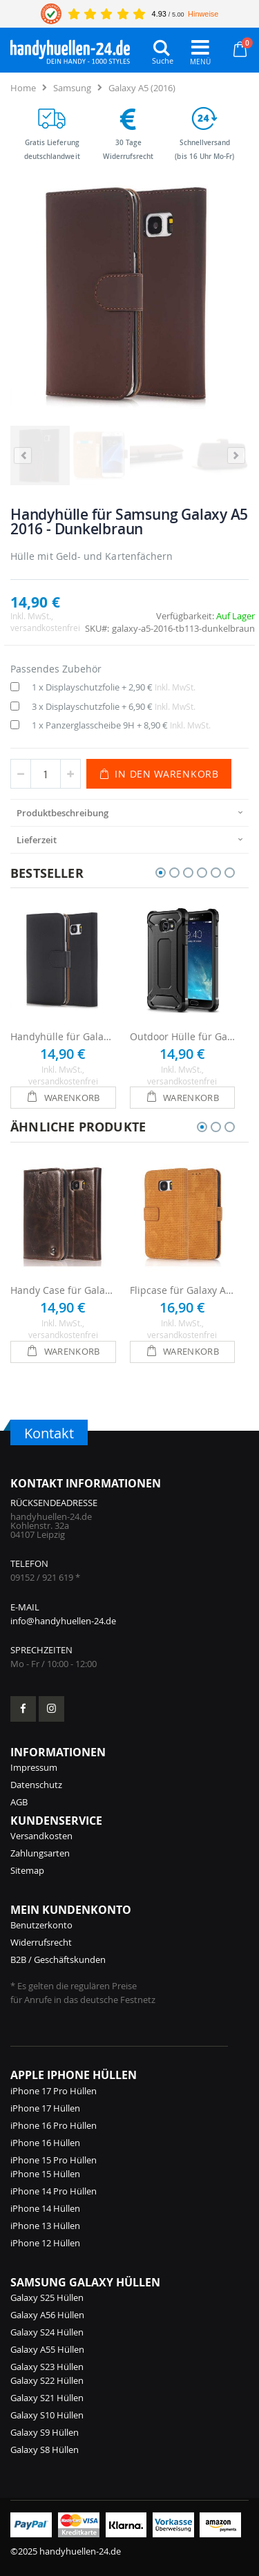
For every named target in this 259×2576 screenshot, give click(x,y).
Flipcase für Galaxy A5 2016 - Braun (183, 1290)
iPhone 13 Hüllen (45, 2225)
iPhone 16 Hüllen (45, 2142)
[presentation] (129, 812)
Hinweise (203, 14)
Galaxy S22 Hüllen (47, 2380)
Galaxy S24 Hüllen (47, 2332)
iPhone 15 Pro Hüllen (53, 2160)
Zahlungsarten (40, 1853)
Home (23, 88)
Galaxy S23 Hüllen (47, 2366)
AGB (19, 1802)
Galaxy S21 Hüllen (47, 2397)
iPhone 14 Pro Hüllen (53, 2191)
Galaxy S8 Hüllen (44, 2449)
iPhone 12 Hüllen (45, 2243)
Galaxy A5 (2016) (141, 88)
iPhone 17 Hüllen (45, 2108)
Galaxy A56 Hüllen (47, 2315)
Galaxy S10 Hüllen (47, 2415)
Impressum (33, 1767)
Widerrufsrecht (41, 1942)
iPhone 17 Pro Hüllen (53, 2091)
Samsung (72, 88)
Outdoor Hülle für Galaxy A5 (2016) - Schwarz (183, 1036)
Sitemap (27, 1870)
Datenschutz (36, 1784)
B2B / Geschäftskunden (58, 1959)
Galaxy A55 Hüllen (47, 2349)
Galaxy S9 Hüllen (44, 2432)
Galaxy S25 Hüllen (47, 2297)
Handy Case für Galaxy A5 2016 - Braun (63, 1290)
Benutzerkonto (41, 1925)
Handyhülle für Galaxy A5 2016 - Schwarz (63, 1036)
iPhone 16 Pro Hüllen (53, 2125)
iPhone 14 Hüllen (45, 2208)
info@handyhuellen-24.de (63, 1621)
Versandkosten (41, 1836)
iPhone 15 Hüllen (45, 2174)
